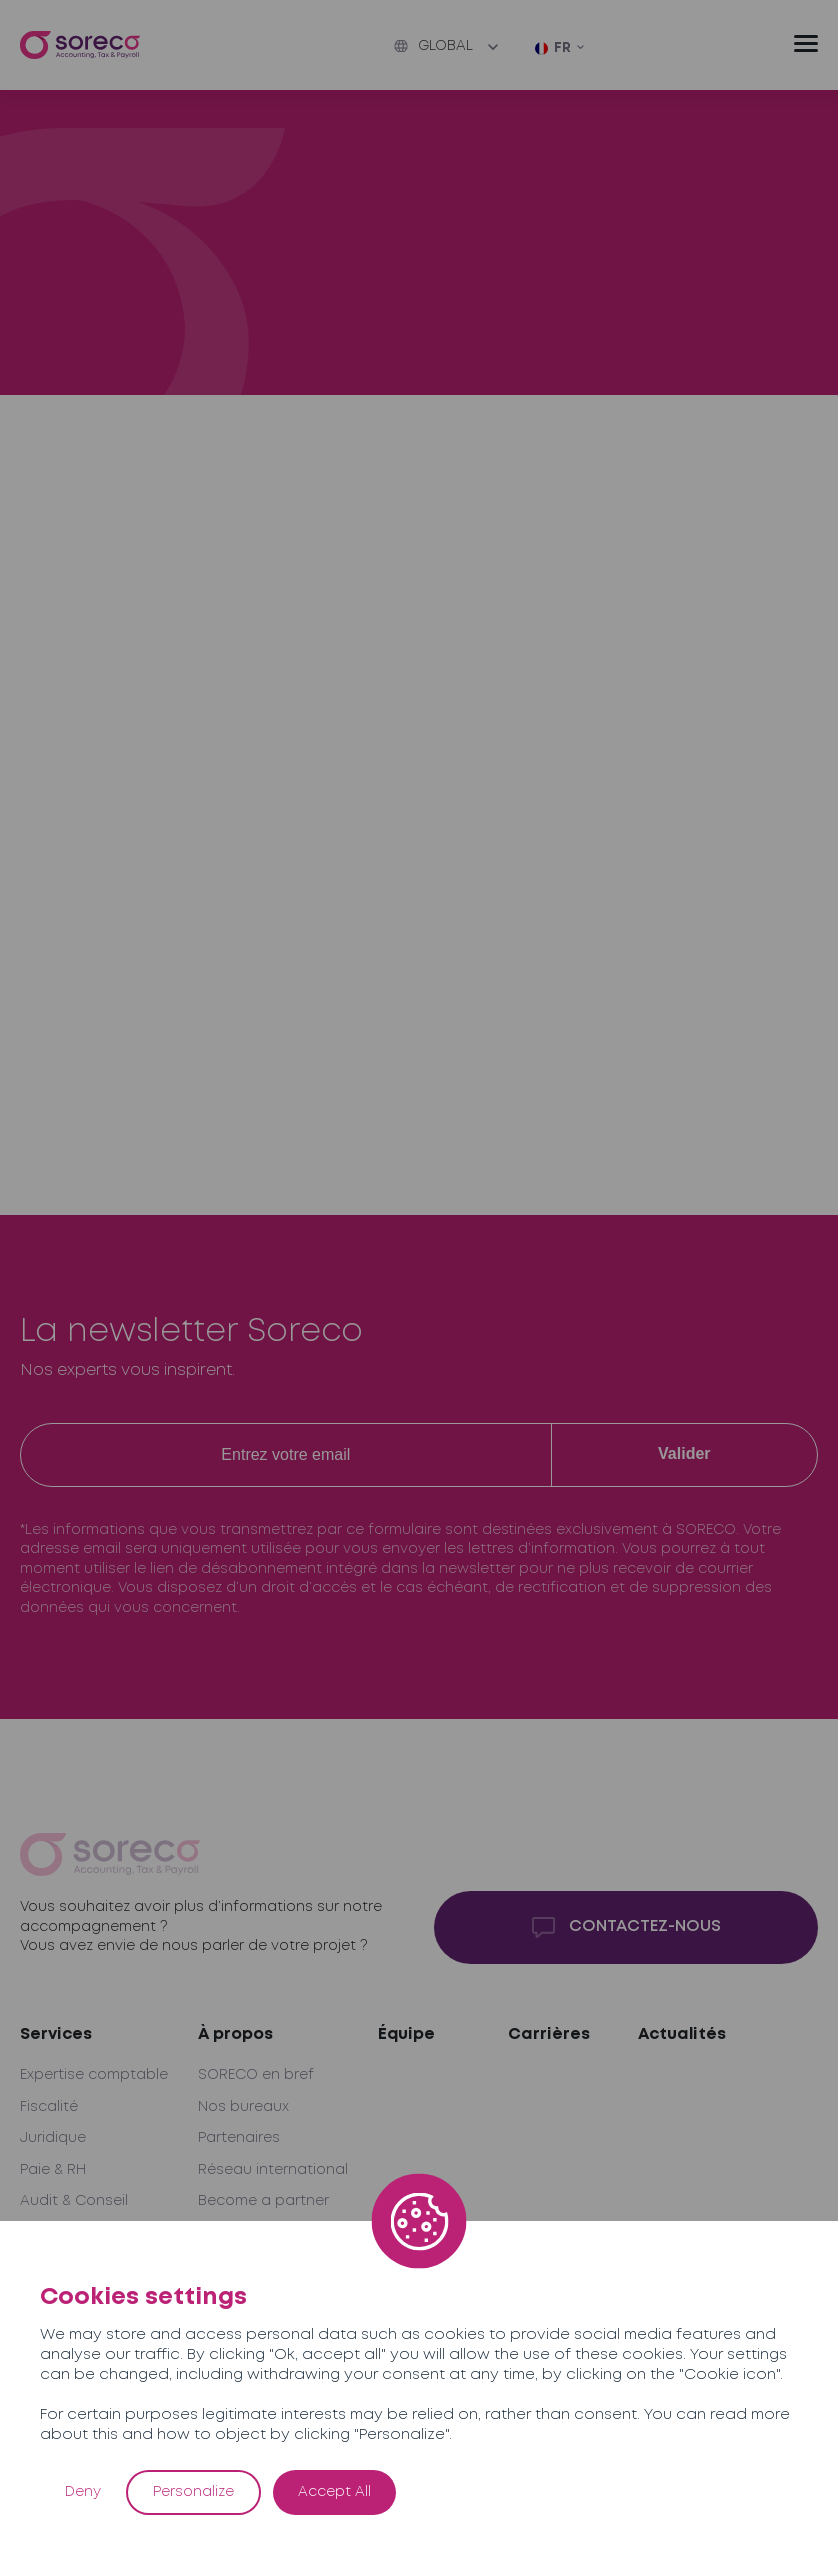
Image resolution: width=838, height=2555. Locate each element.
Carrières (549, 2034)
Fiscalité (49, 2107)
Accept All (334, 2492)
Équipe (406, 2034)
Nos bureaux (243, 2107)
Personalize (193, 2492)
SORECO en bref (256, 2075)
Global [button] (433, 46)
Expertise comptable (94, 2075)
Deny (83, 2492)
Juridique (53, 2138)
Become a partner (263, 2201)
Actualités (682, 2034)
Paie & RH (53, 2170)
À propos (235, 2034)
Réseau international (273, 2170)
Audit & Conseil (74, 2201)
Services (56, 2034)
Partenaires (239, 2138)
